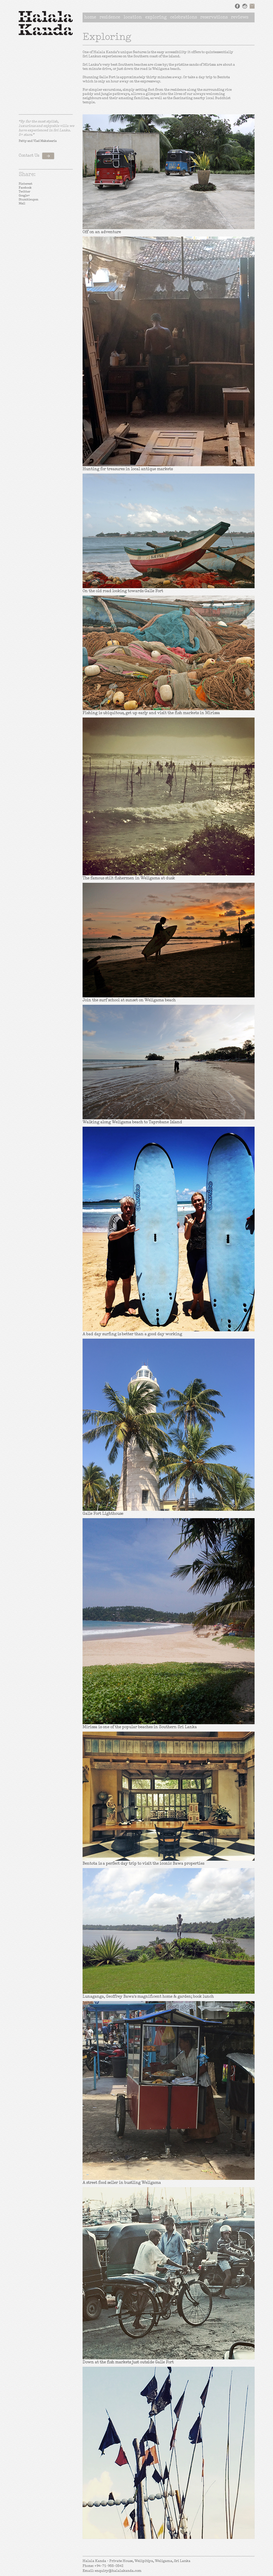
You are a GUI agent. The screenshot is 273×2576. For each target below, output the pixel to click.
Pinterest (25, 183)
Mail (22, 203)
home (90, 17)
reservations (214, 17)
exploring (156, 17)
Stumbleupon (28, 199)
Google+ (24, 195)
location (133, 17)
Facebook (25, 187)
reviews (239, 17)
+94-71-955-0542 (108, 2566)
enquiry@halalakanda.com (118, 2571)
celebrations (183, 17)
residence (110, 17)
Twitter (24, 191)
